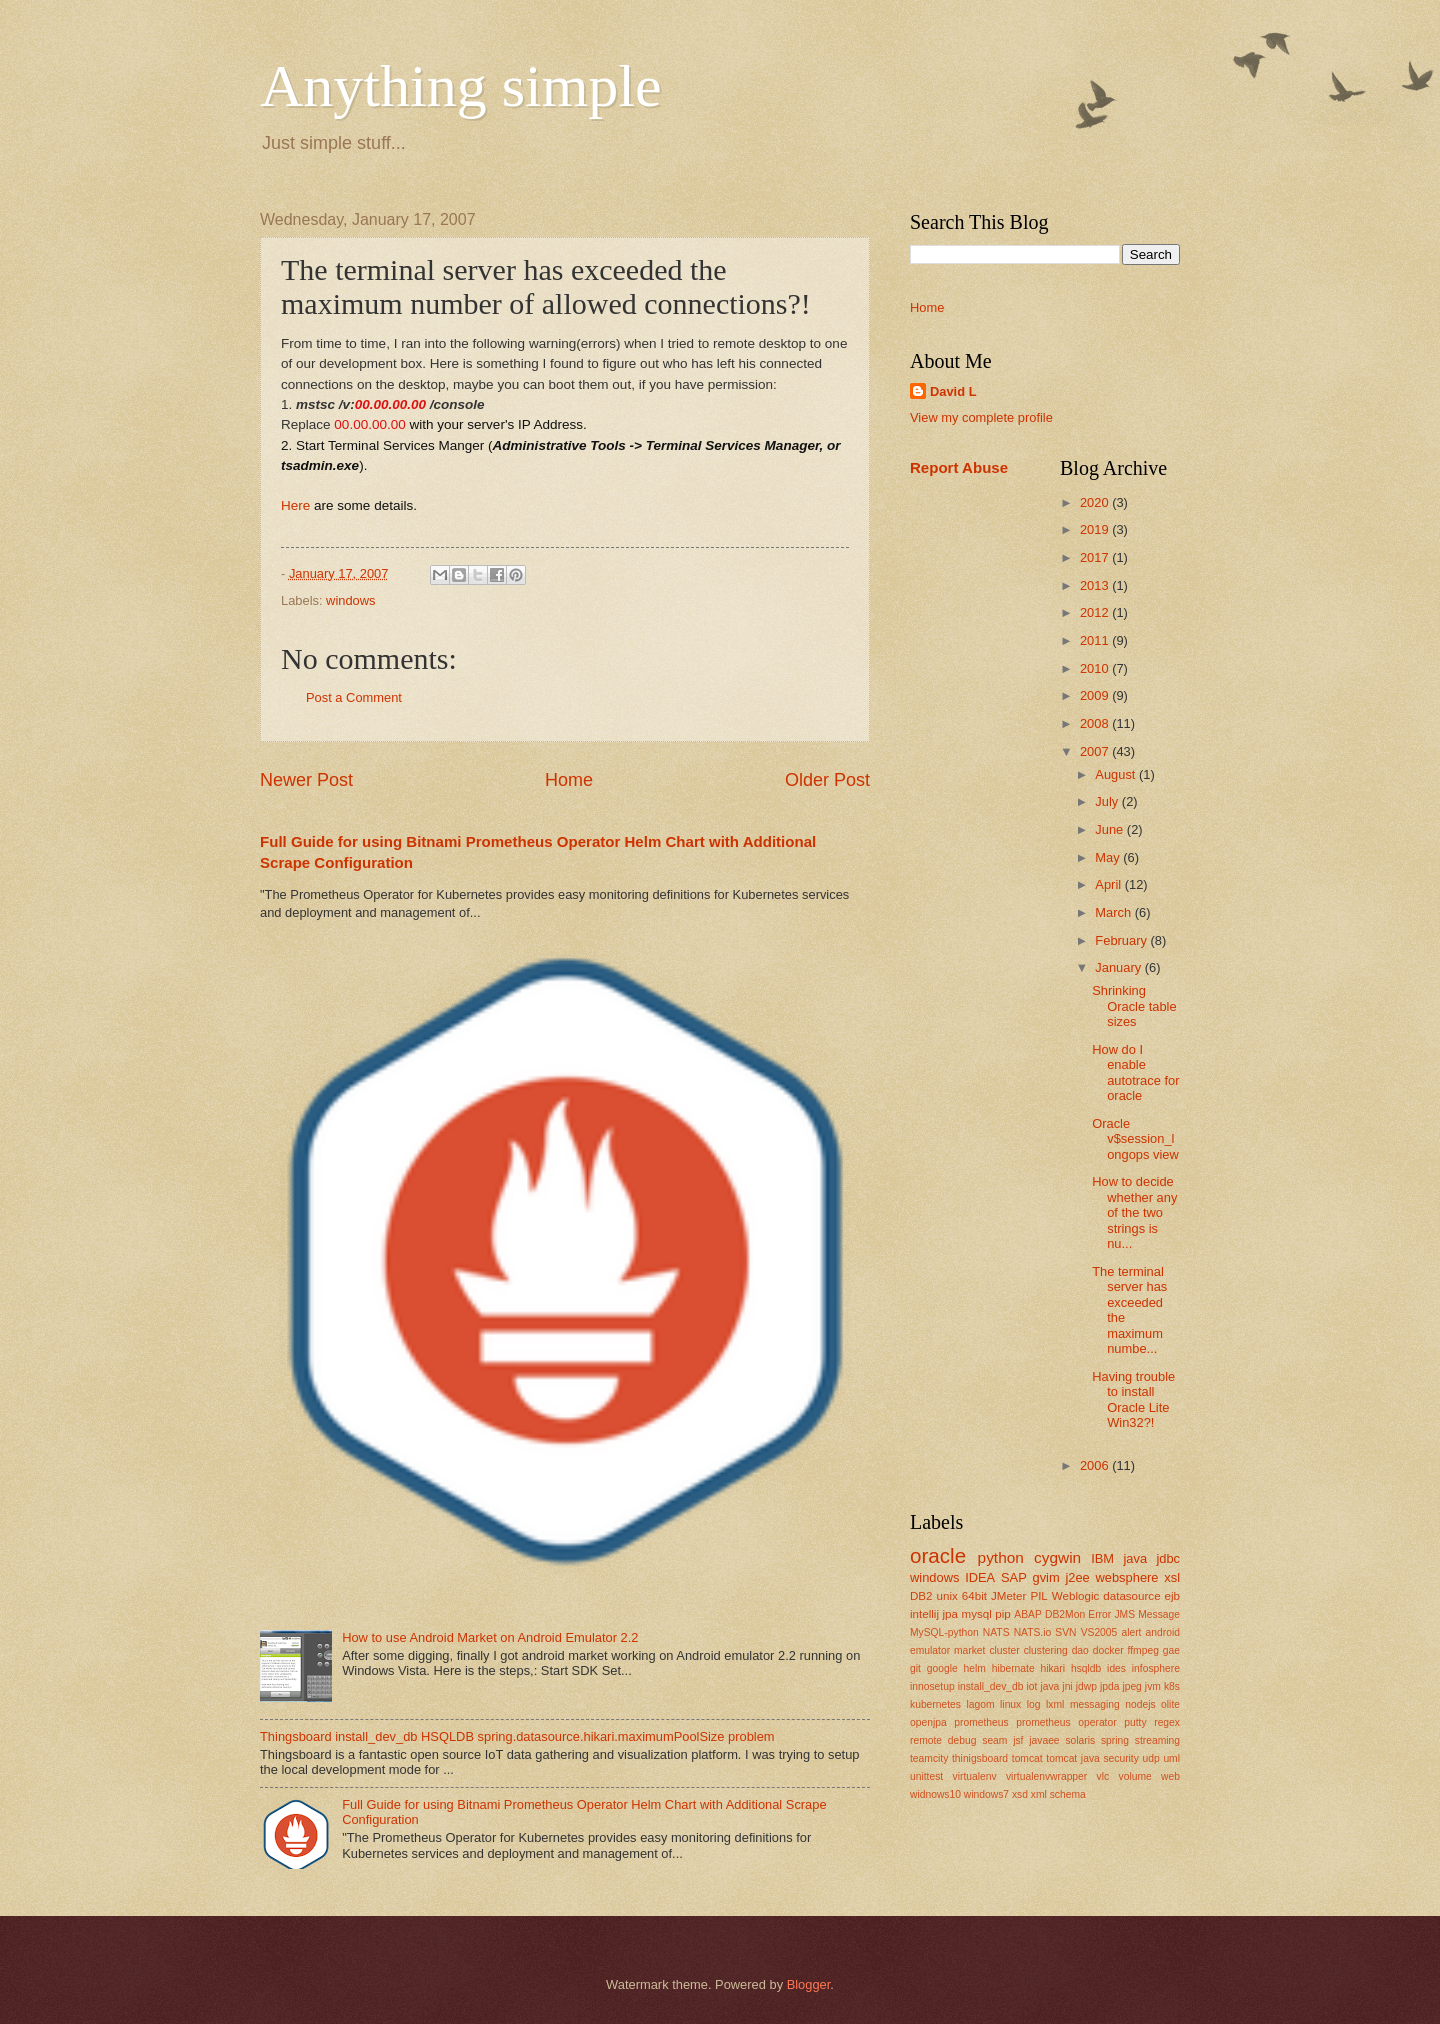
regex (1167, 1722)
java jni (1056, 1686)
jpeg (1131, 1686)
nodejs (1140, 1704)
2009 (1096, 695)
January (1119, 967)
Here (295, 505)
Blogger (809, 1984)
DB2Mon (1065, 1614)
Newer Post (306, 780)
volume (1135, 1776)
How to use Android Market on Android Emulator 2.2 (490, 1637)
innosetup (932, 1686)
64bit (974, 1596)
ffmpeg (1143, 1650)
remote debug (943, 1740)
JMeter (1008, 1596)
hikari (1052, 1668)
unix (947, 1596)
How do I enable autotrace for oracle (1135, 1072)
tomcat (1027, 1758)
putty (1135, 1722)
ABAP (1027, 1614)
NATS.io (1033, 1632)
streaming (1157, 1740)
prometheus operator (1066, 1722)
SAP (1014, 1577)
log (1034, 1704)
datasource (1131, 1596)
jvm (1153, 1686)
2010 (1096, 668)
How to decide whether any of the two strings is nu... (1134, 1212)
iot (1032, 1686)
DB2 (921, 1596)
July (1108, 801)
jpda (1109, 1686)
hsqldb (1086, 1668)
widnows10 (935, 1794)
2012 (1096, 612)
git (915, 1668)
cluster (1004, 1650)
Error (1099, 1614)
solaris (1080, 1740)
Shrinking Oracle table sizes (1134, 1006)
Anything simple (461, 86)
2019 (1096, 529)
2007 (1096, 751)
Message (1159, 1614)
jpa (950, 1614)
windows (350, 600)
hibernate (1013, 1668)
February (1122, 940)
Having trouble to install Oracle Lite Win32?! (1133, 1399)
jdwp (1086, 1686)
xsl (1172, 1577)
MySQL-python (944, 1632)
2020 (1096, 502)
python (1001, 1557)
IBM (1102, 1558)
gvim (1045, 1577)
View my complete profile (981, 417)
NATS (996, 1632)
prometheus (981, 1722)
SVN (1065, 1632)
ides (1116, 1668)
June (1111, 829)
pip (1002, 1614)
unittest (926, 1776)
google (942, 1668)
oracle (938, 1555)
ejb (1172, 1596)
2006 (1096, 1465)
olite (1170, 1704)
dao (1080, 1650)
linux (1010, 1704)
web (1170, 1776)
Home (569, 780)
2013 (1096, 585)
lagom (980, 1704)
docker (1108, 1650)
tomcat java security (1092, 1758)
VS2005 (1099, 1632)
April (1109, 884)
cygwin (1057, 1557)
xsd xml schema (1049, 1794)
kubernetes (935, 1704)
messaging (1095, 1704)
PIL (1038, 1596)
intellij (924, 1614)
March (1114, 912)
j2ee (1077, 1577)
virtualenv (975, 1776)
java (1135, 1558)
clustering (1046, 1650)
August (1117, 774)
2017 (1096, 557)
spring (1115, 1740)
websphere (1127, 1577)
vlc (1103, 1776)
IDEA (980, 1577)
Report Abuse (959, 467)
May (1109, 857)
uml (1171, 1758)
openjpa (928, 1722)
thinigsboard (980, 1758)
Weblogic (1075, 1596)
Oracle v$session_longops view (1135, 1139)
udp (1151, 1758)
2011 (1096, 640)
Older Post (827, 780)
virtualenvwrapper (1046, 1776)
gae (1171, 1650)
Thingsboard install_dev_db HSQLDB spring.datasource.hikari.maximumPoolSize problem (517, 1736)
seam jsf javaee (1020, 1740)
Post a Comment (354, 697)
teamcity (929, 1758)
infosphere (1156, 1668)
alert (1131, 1632)
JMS (1124, 1614)
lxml (1055, 1704)
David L (953, 391)
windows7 (986, 1794)
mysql (977, 1614)
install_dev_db (991, 1686)
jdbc (1168, 1558)
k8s (1172, 1686)
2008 (1096, 723)
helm (975, 1668)
